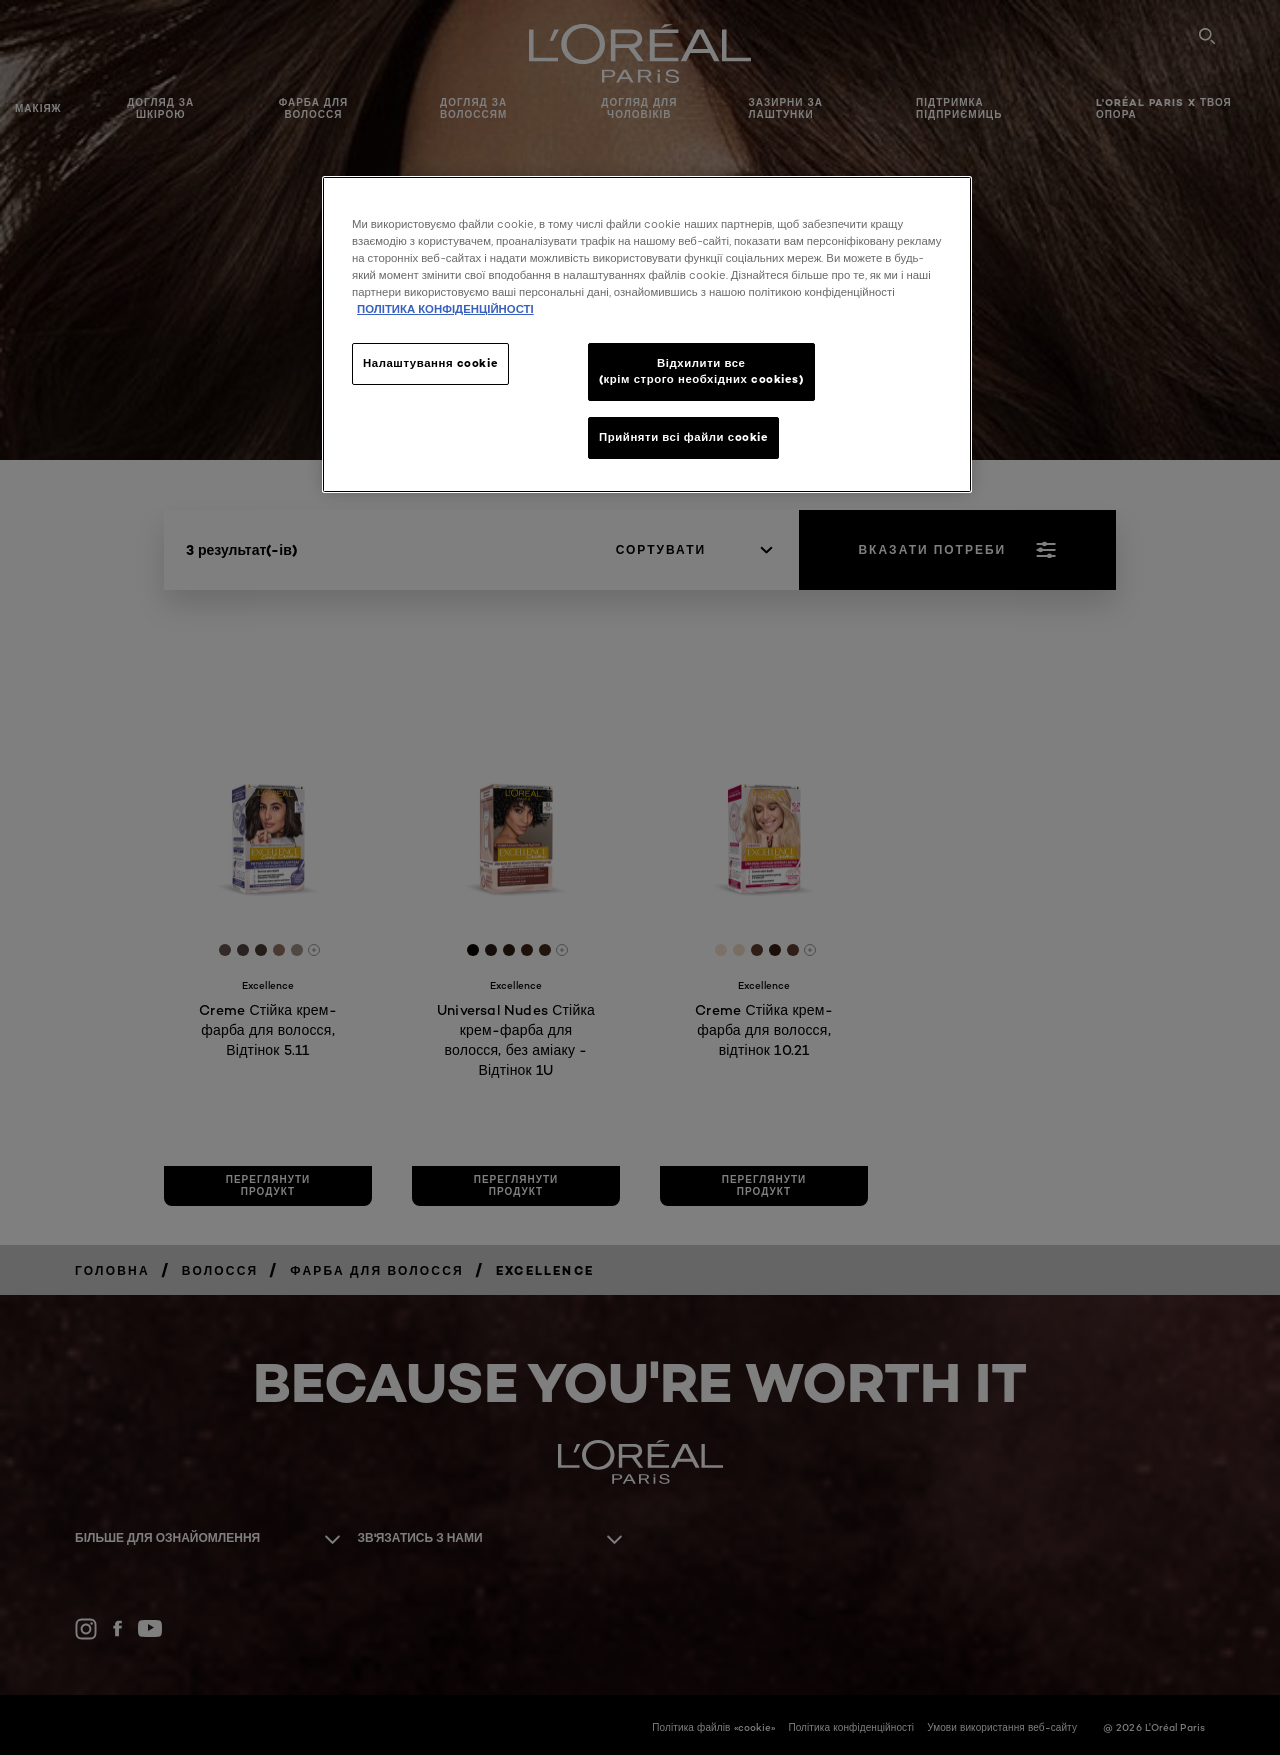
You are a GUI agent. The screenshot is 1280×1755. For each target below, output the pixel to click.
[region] (647, 334)
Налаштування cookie (430, 363)
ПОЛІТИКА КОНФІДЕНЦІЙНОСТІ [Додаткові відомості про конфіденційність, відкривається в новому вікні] (445, 309)
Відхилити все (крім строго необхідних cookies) (701, 371)
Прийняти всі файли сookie (683, 437)
